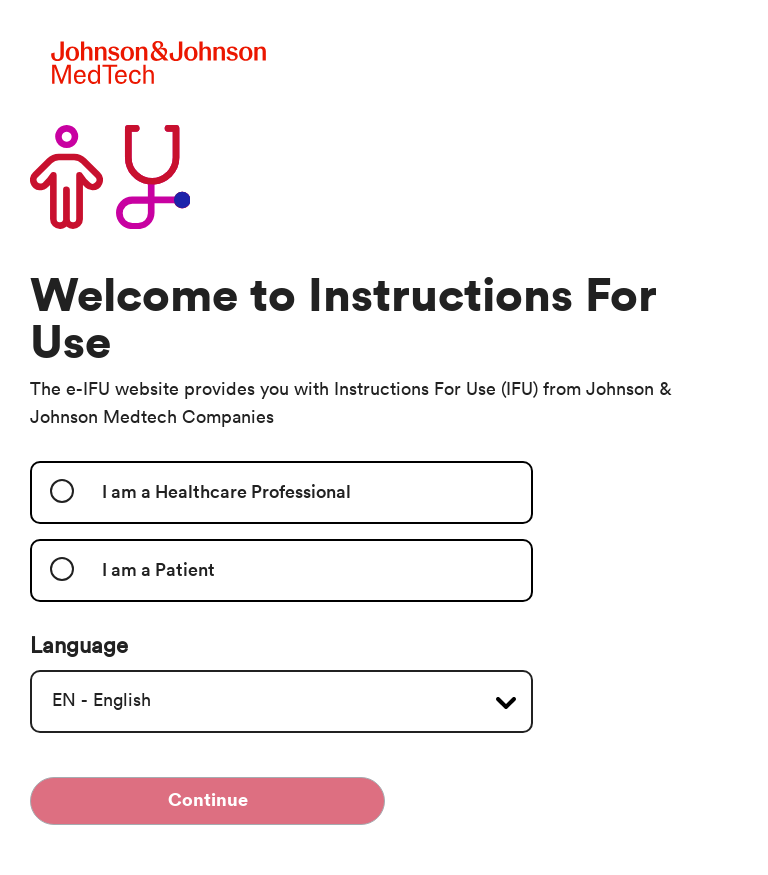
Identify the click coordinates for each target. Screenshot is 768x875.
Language (79, 646)
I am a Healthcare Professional (226, 492)
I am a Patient (158, 570)
